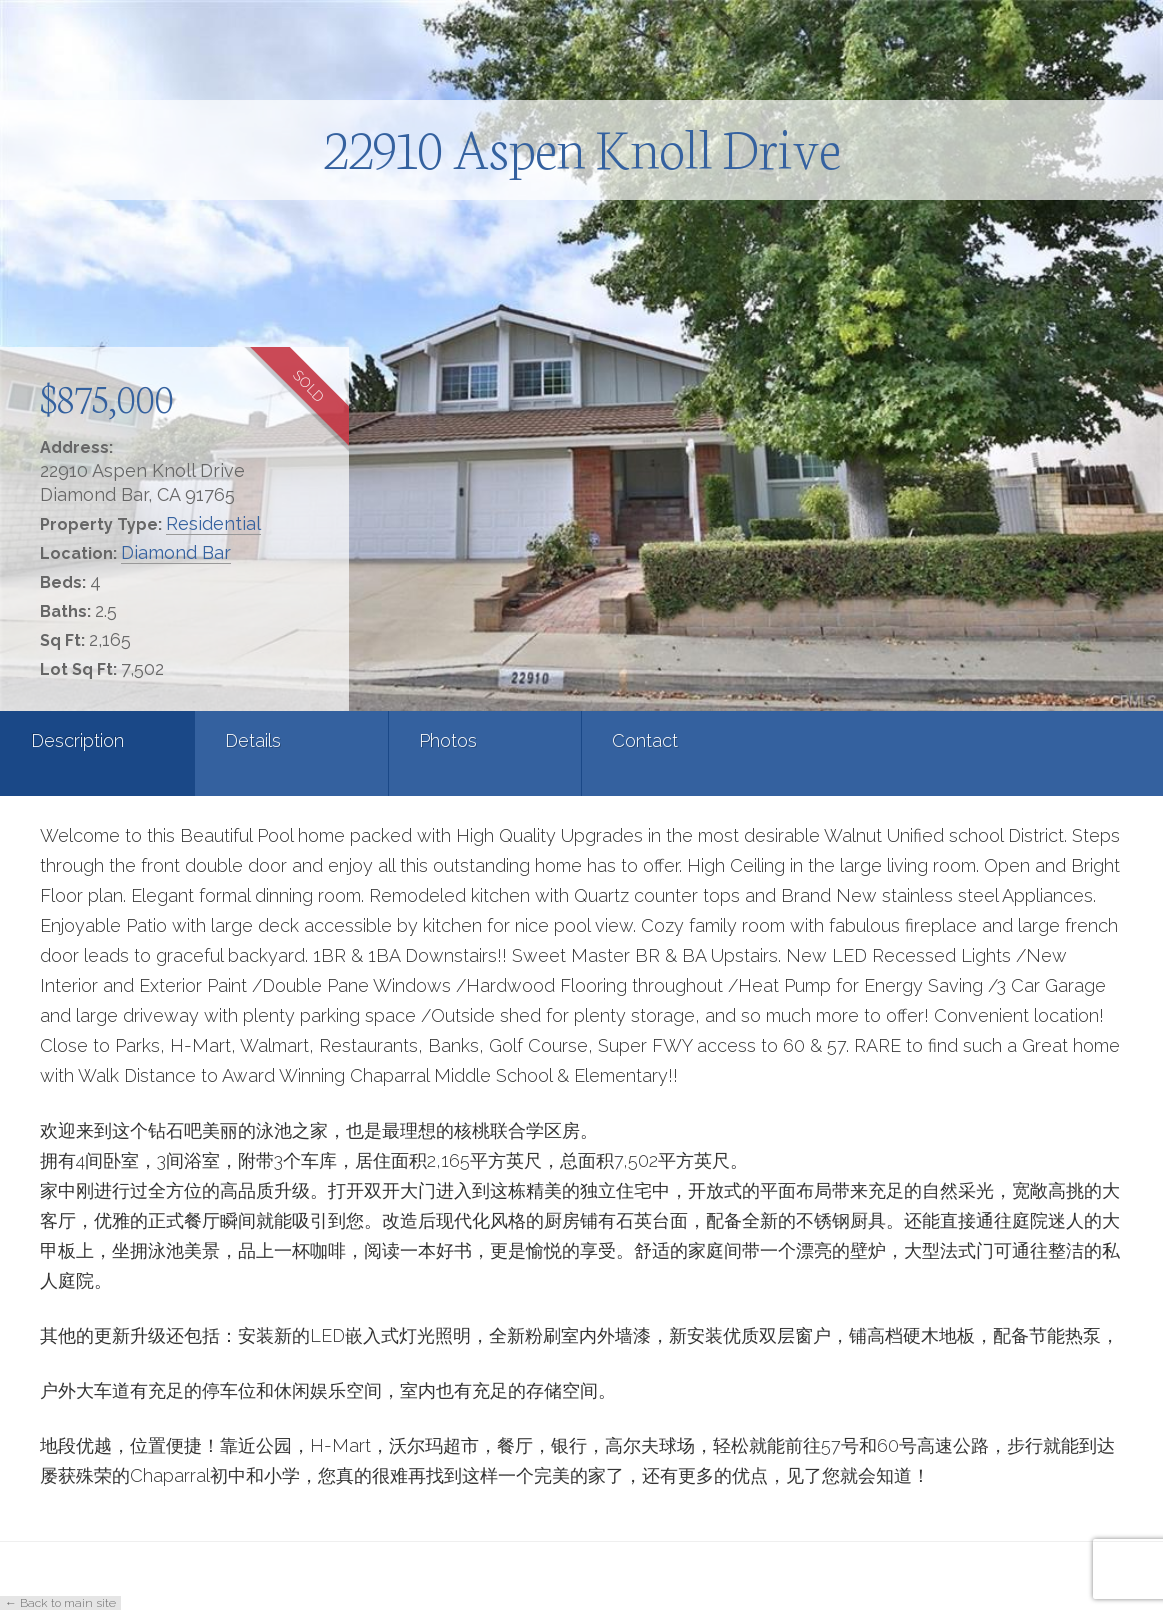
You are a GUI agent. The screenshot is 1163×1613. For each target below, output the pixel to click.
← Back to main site (60, 1603)
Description (77, 740)
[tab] (97, 753)
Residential (213, 523)
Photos (448, 740)
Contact (645, 740)
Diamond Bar (176, 552)
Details (253, 740)
